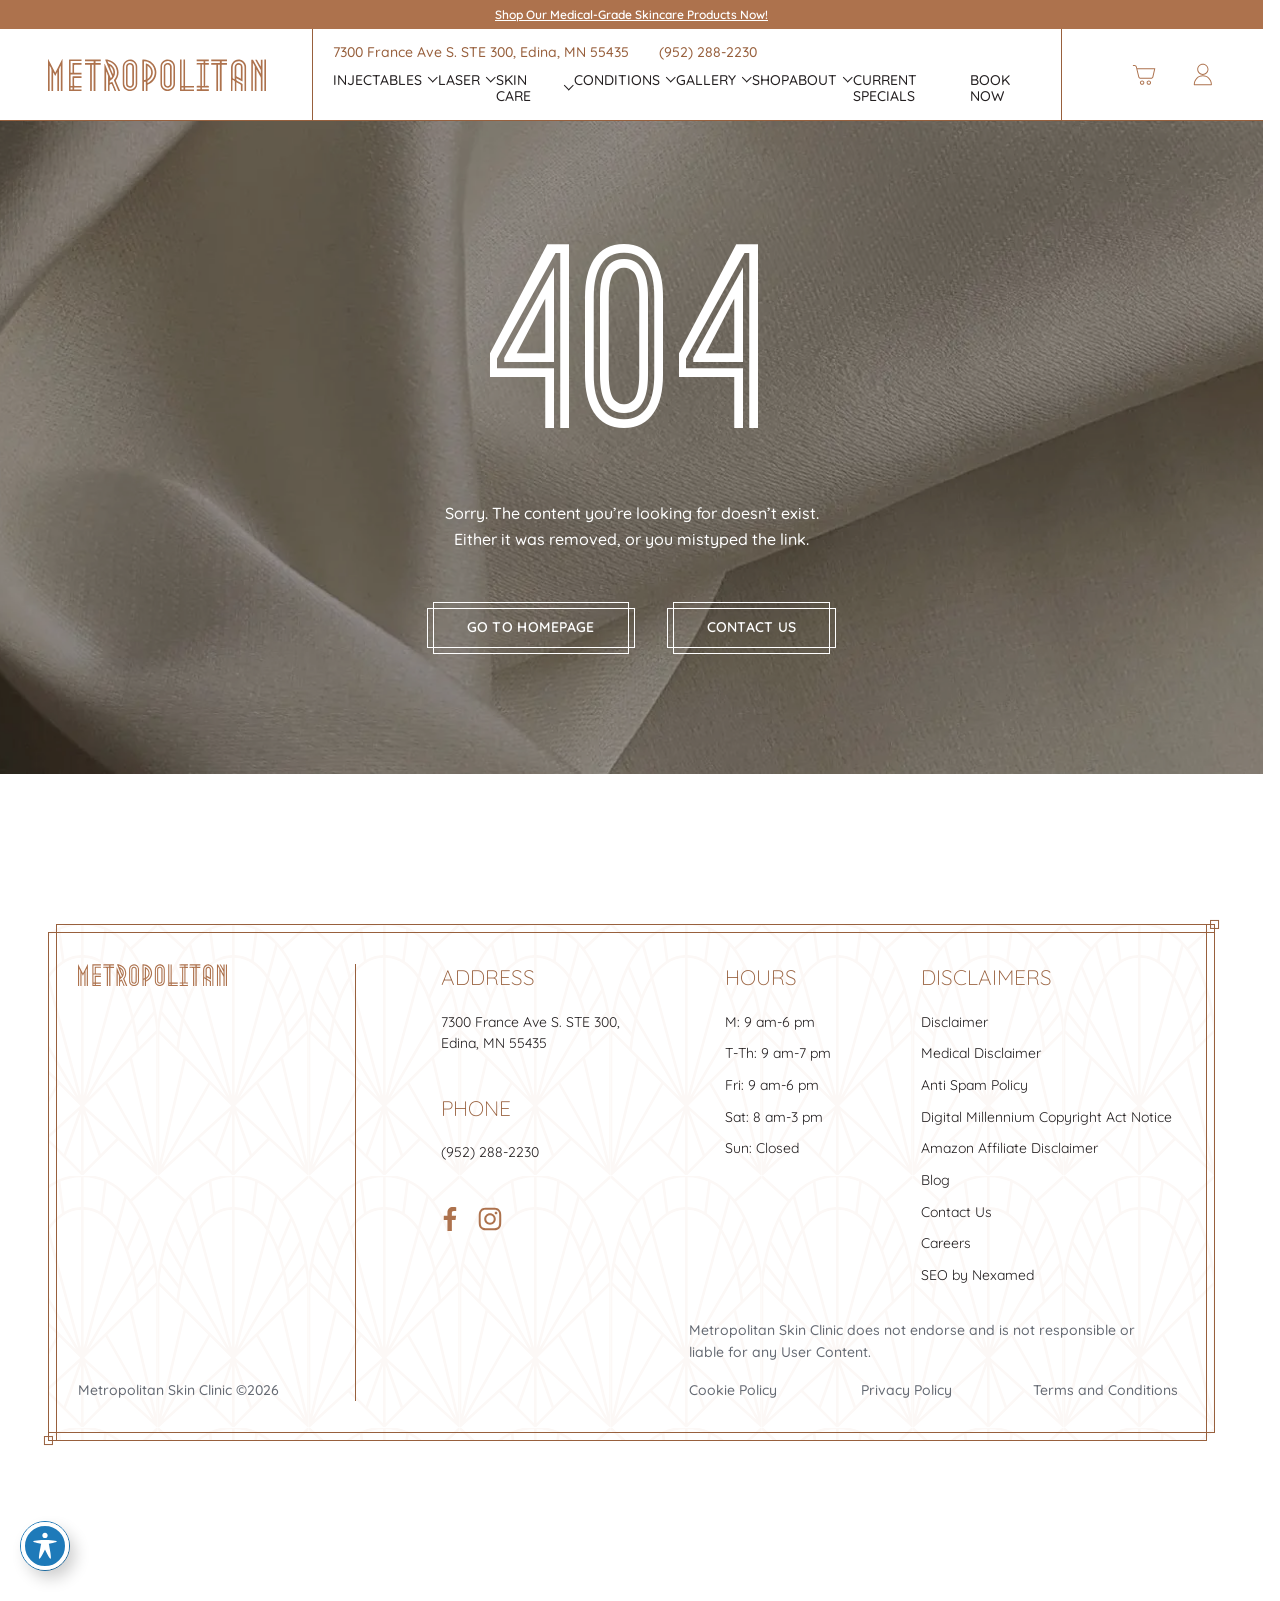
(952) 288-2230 (708, 52)
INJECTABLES (377, 80)
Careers (946, 1256)
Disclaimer (954, 1034)
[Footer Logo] (152, 988)
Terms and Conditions (1105, 1402)
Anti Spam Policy (974, 1097)
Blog (935, 1192)
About (813, 80)
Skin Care (513, 89)
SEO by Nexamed (977, 1287)
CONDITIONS (617, 80)
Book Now (990, 89)
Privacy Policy (906, 1402)
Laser (459, 80)
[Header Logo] (157, 75)
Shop (770, 80)
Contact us (752, 640)
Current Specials (885, 89)
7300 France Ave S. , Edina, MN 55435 (481, 52)
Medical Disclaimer (981, 1066)
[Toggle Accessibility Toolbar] (45, 1546)
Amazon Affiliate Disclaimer (1009, 1161)
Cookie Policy (733, 1402)
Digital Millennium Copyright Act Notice (1046, 1129)
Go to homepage (531, 640)
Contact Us (956, 1224)
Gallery (706, 80)
